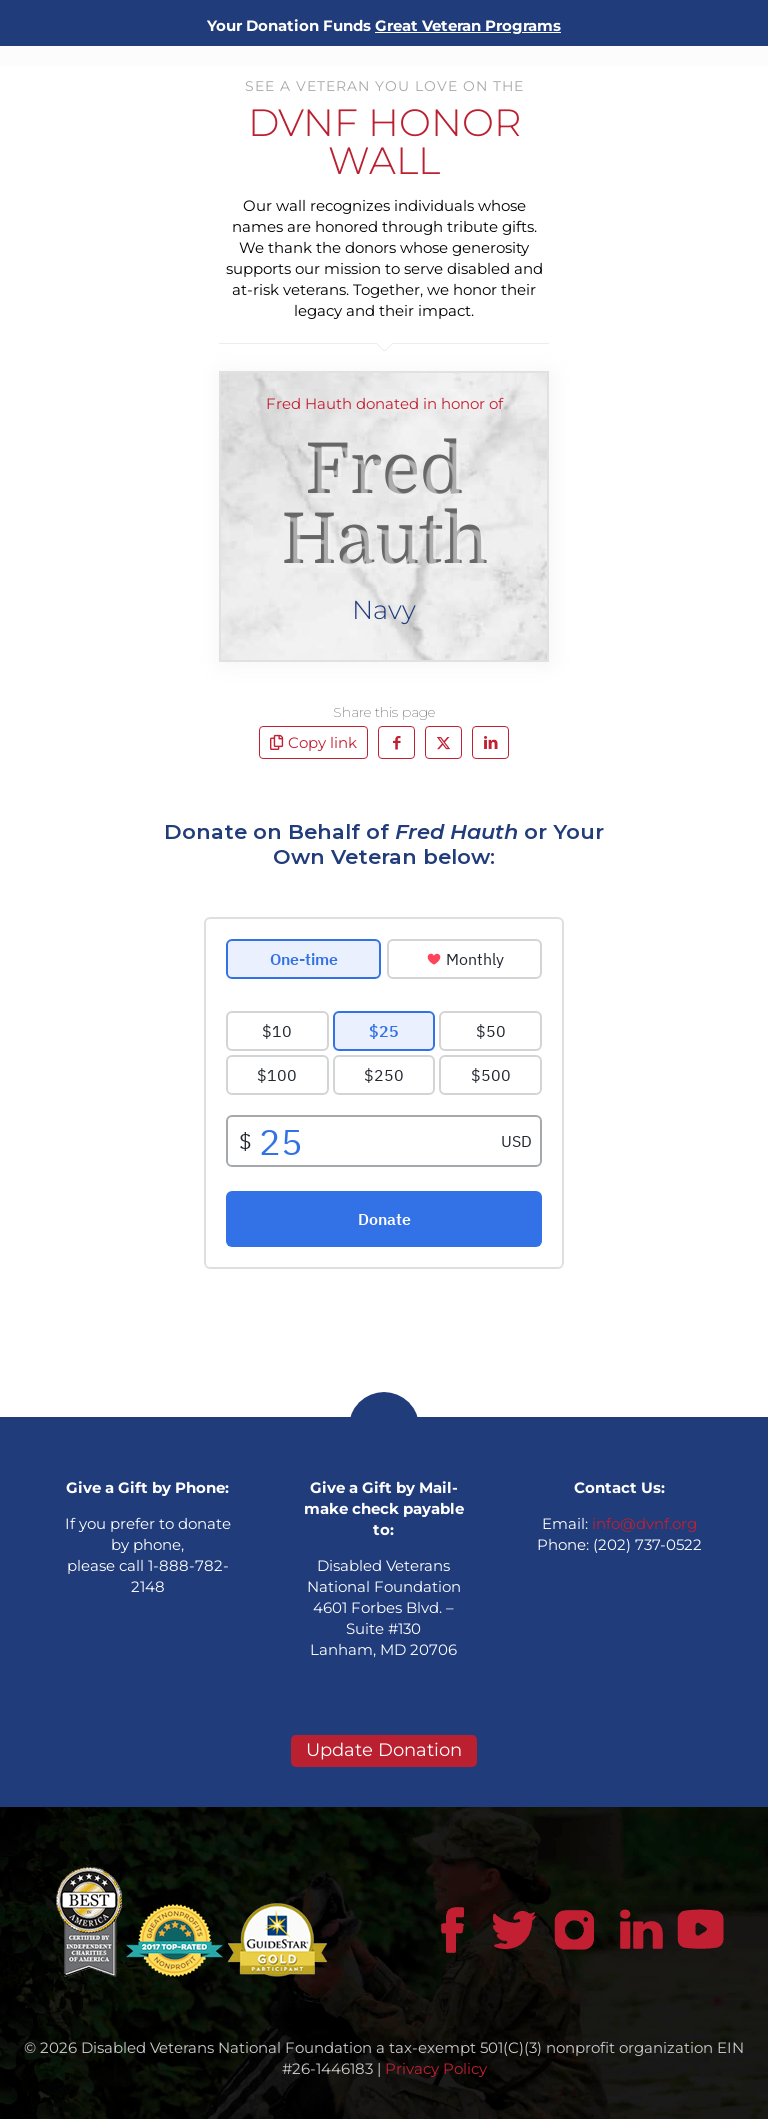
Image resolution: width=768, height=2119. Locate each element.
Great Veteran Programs (468, 25)
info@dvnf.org (644, 1523)
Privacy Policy (436, 2068)
